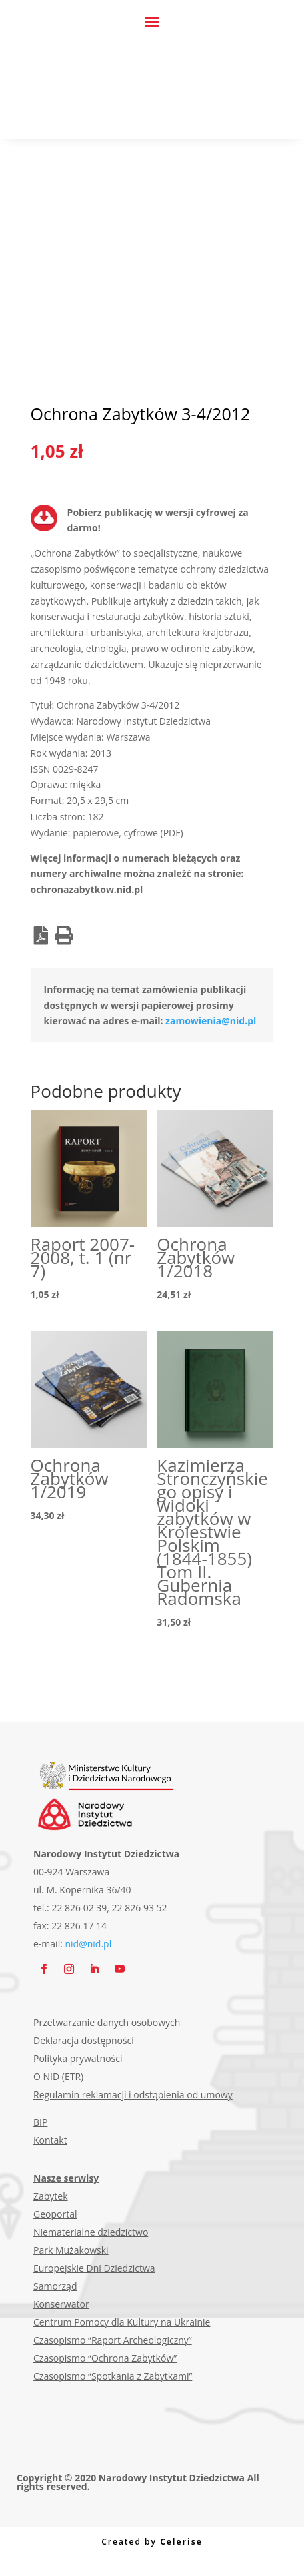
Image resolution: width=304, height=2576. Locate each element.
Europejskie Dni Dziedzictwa (94, 2268)
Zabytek (50, 2196)
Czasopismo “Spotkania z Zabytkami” (112, 2376)
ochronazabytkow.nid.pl (87, 889)
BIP (40, 2122)
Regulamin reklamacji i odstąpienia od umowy (133, 2094)
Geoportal (55, 2214)
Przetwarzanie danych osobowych (106, 2022)
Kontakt (50, 2140)
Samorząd (55, 2286)
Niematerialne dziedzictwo (90, 2232)
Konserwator (61, 2304)
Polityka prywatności (78, 2058)
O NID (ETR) (58, 2076)
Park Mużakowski (71, 2250)
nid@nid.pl (88, 1943)
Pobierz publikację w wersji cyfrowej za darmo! (158, 520)
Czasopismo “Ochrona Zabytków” (105, 2358)
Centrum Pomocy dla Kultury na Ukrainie (121, 2322)
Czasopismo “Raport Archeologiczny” (112, 2340)
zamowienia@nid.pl (210, 1020)
